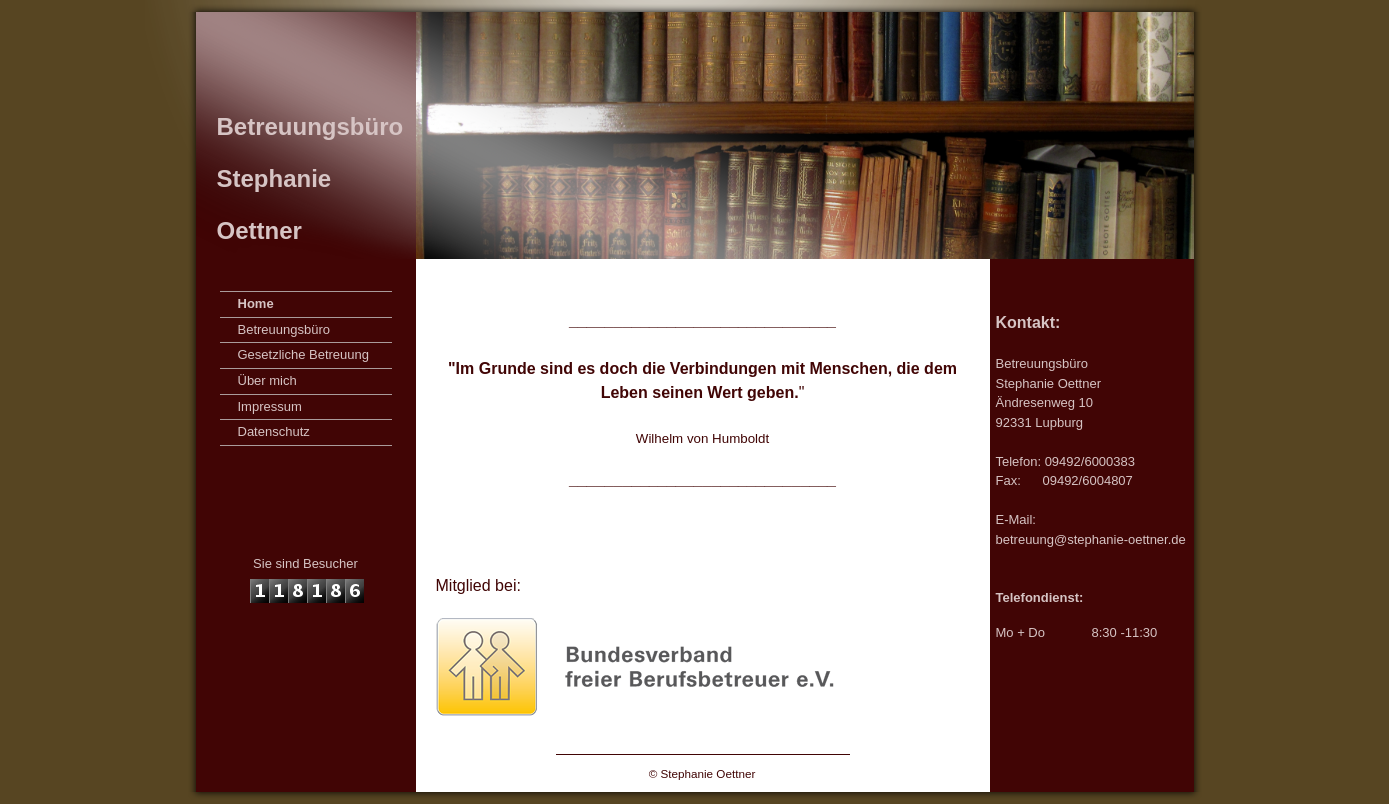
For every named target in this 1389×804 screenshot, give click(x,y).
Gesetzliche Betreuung (304, 354)
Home (256, 303)
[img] (695, 135)
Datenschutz (274, 431)
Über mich (267, 380)
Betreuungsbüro (284, 329)
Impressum (270, 406)
